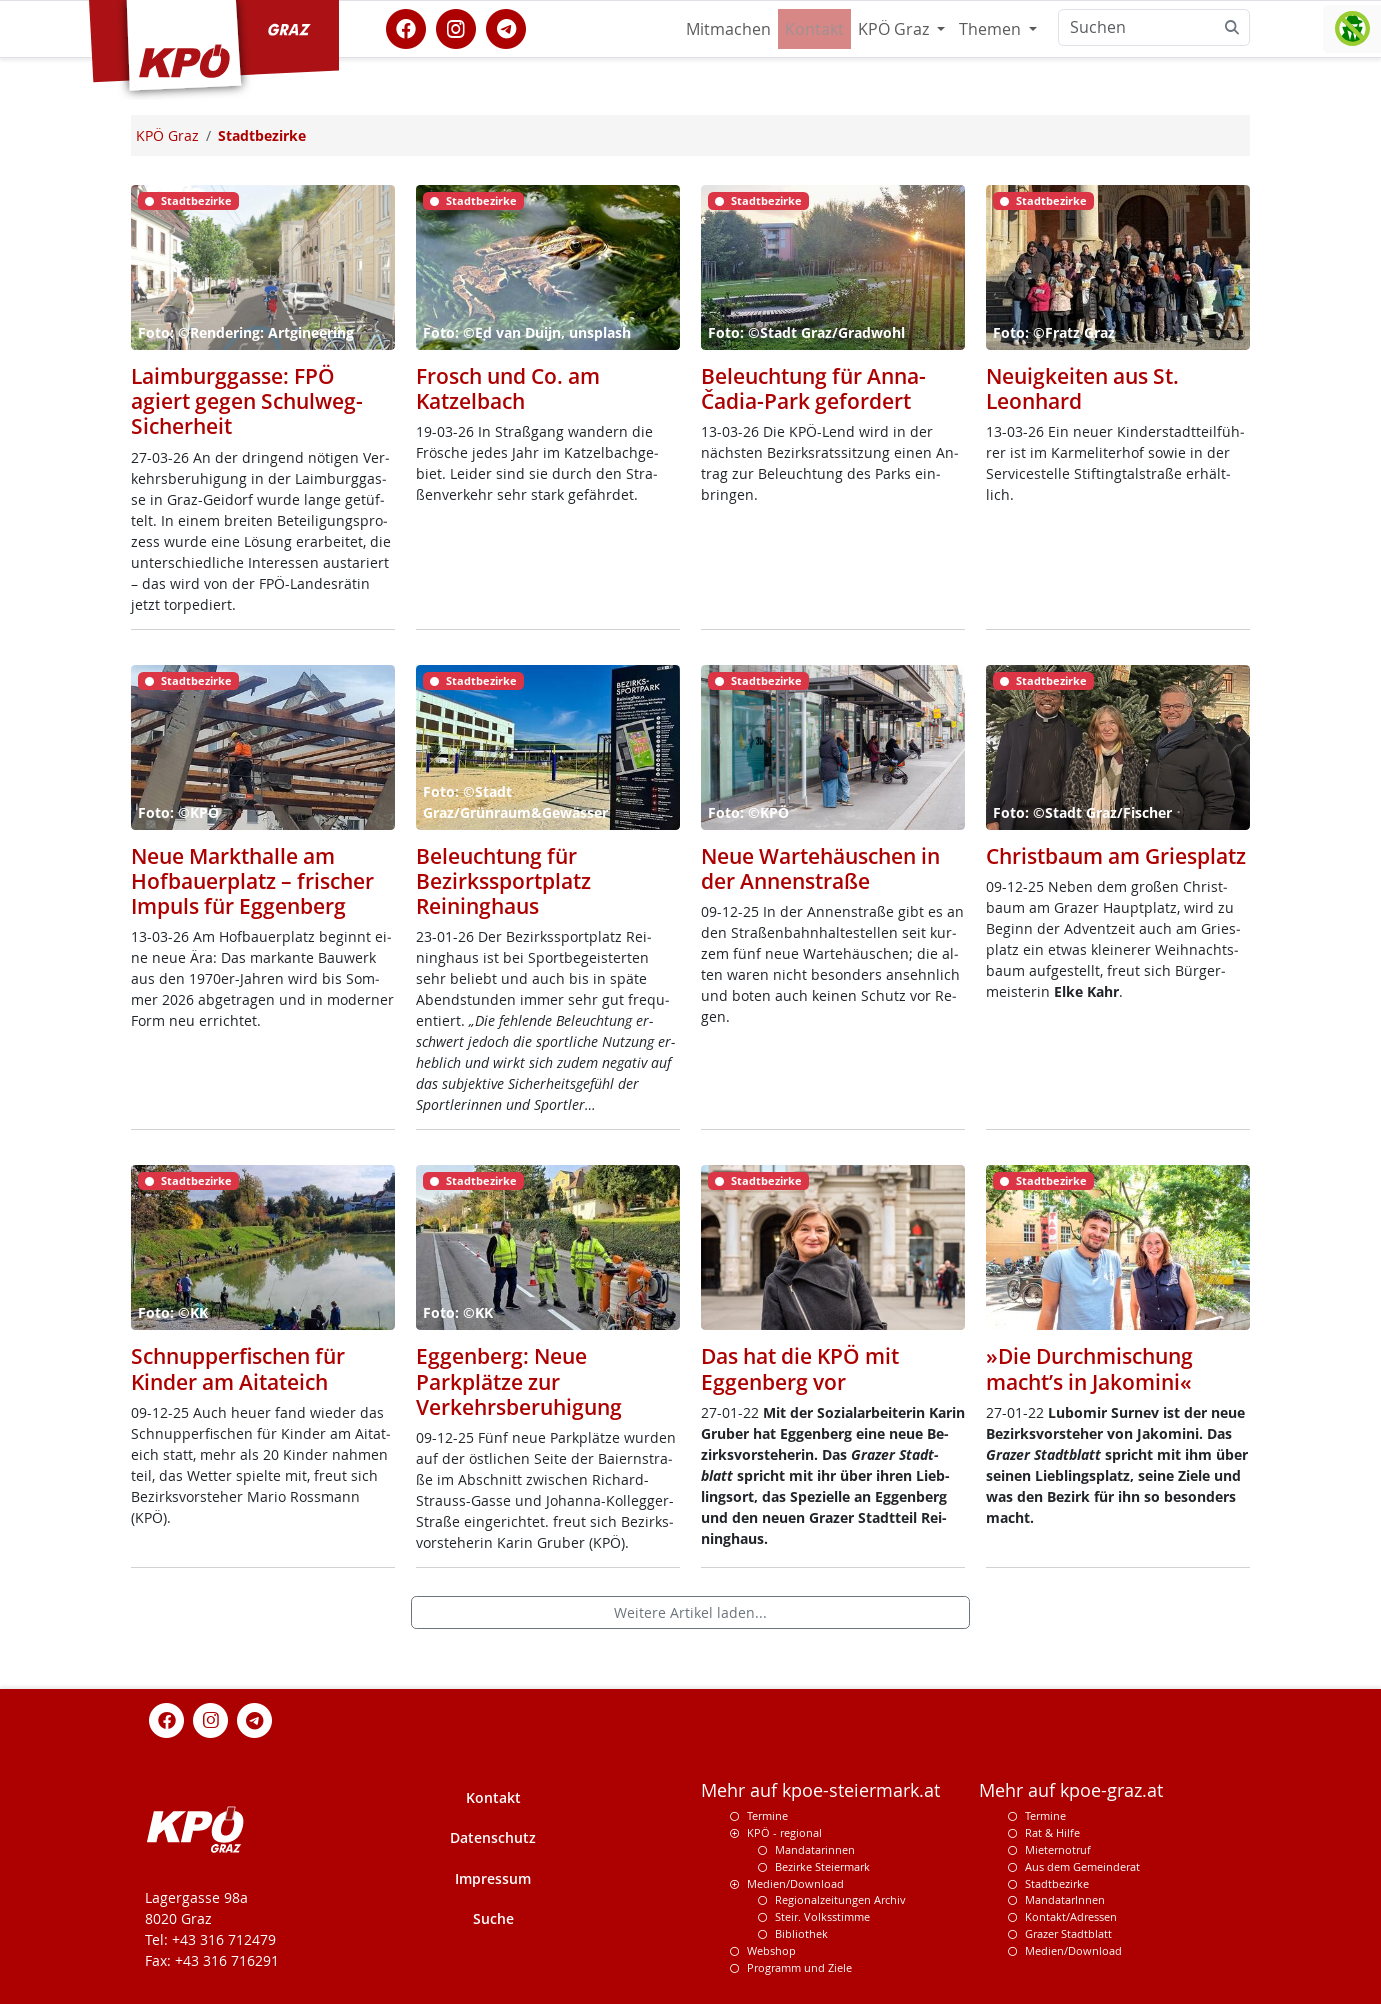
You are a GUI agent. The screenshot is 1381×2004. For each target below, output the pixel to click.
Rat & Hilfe (1052, 1832)
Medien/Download (795, 1883)
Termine (767, 1815)
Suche (493, 1918)
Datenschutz (493, 1837)
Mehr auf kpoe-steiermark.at (820, 1790)
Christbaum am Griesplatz (1116, 856)
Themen (992, 29)
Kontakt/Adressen (1071, 1916)
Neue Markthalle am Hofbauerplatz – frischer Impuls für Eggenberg (252, 881)
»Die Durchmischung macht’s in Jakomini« (1089, 1368)
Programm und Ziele (799, 1967)
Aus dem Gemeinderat (1082, 1866)
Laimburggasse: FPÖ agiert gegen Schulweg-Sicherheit (247, 401)
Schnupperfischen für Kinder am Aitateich (238, 1368)
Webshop (771, 1950)
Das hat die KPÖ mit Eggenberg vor (800, 1368)
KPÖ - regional (784, 1832)
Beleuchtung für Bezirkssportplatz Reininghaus (503, 881)
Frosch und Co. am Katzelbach (508, 388)
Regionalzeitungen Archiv (840, 1899)
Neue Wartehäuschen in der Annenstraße (820, 868)
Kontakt (814, 29)
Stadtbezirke (1057, 1883)
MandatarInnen (1065, 1899)
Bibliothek (801, 1933)
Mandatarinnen (815, 1849)
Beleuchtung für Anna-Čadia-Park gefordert (813, 388)
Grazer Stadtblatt (1068, 1933)
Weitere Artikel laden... (690, 1612)
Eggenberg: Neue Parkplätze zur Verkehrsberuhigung (519, 1381)
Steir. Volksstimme (822, 1916)
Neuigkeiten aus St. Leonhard (1082, 388)
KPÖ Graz (895, 29)
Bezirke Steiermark (822, 1866)
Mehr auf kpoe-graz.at (1071, 1790)
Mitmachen (728, 29)
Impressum (493, 1878)
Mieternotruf (1058, 1849)
